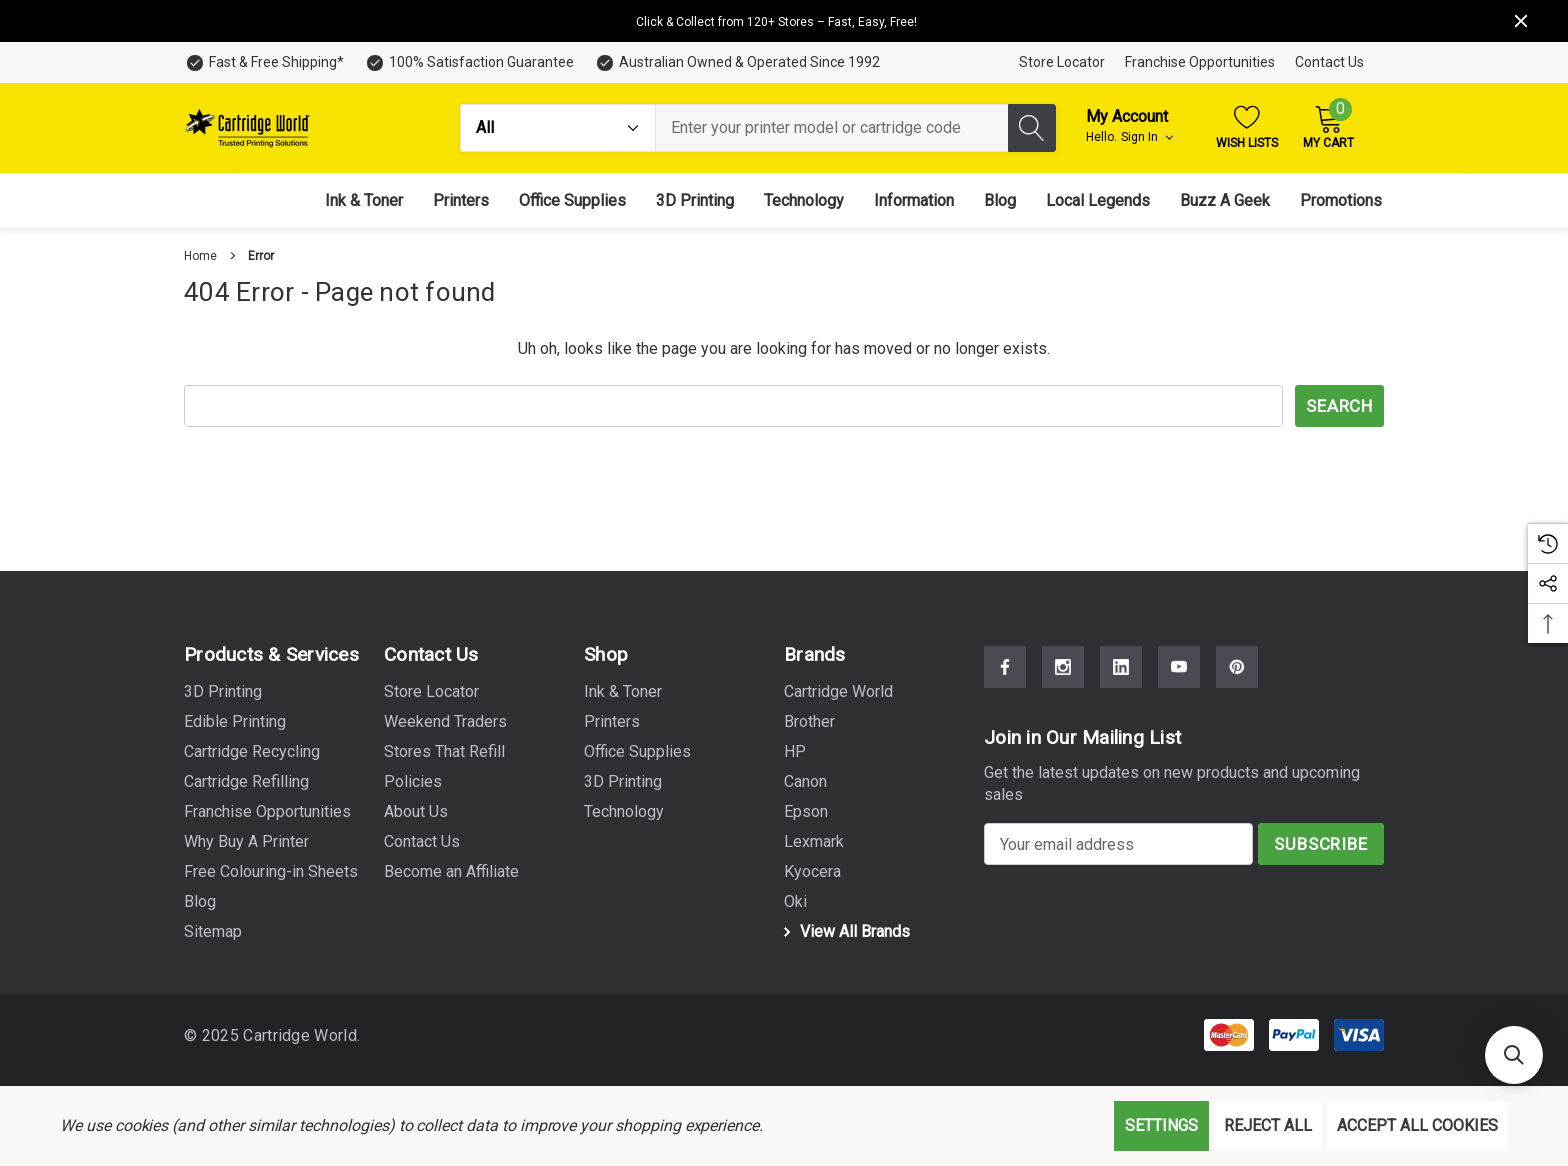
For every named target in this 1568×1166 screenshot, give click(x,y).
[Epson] (806, 812)
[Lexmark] (814, 842)
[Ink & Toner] (364, 200)
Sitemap (213, 931)
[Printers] (461, 200)
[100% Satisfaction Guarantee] (469, 62)
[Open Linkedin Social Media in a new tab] (1121, 667)
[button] (1514, 1055)
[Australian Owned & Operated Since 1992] (737, 62)
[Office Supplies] (572, 200)
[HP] (795, 752)
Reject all (1268, 1125)
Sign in (1147, 137)
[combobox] (832, 128)
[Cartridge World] (838, 692)
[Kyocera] (812, 872)
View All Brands (844, 931)
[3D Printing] (695, 200)
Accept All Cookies (1417, 1125)
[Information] (914, 200)
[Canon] (805, 782)
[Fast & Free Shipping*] (264, 62)
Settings (1161, 1125)
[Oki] (795, 902)
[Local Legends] (1098, 200)
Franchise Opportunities (1200, 62)
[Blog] (1000, 200)
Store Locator (1062, 62)
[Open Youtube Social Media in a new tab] (1179, 667)
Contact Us (1329, 62)
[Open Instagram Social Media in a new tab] (1063, 667)
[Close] (1521, 21)
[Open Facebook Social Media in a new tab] (1005, 667)
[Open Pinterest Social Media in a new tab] (1237, 667)
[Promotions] (1341, 200)
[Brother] (809, 722)
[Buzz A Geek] (1225, 200)
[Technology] (804, 200)
